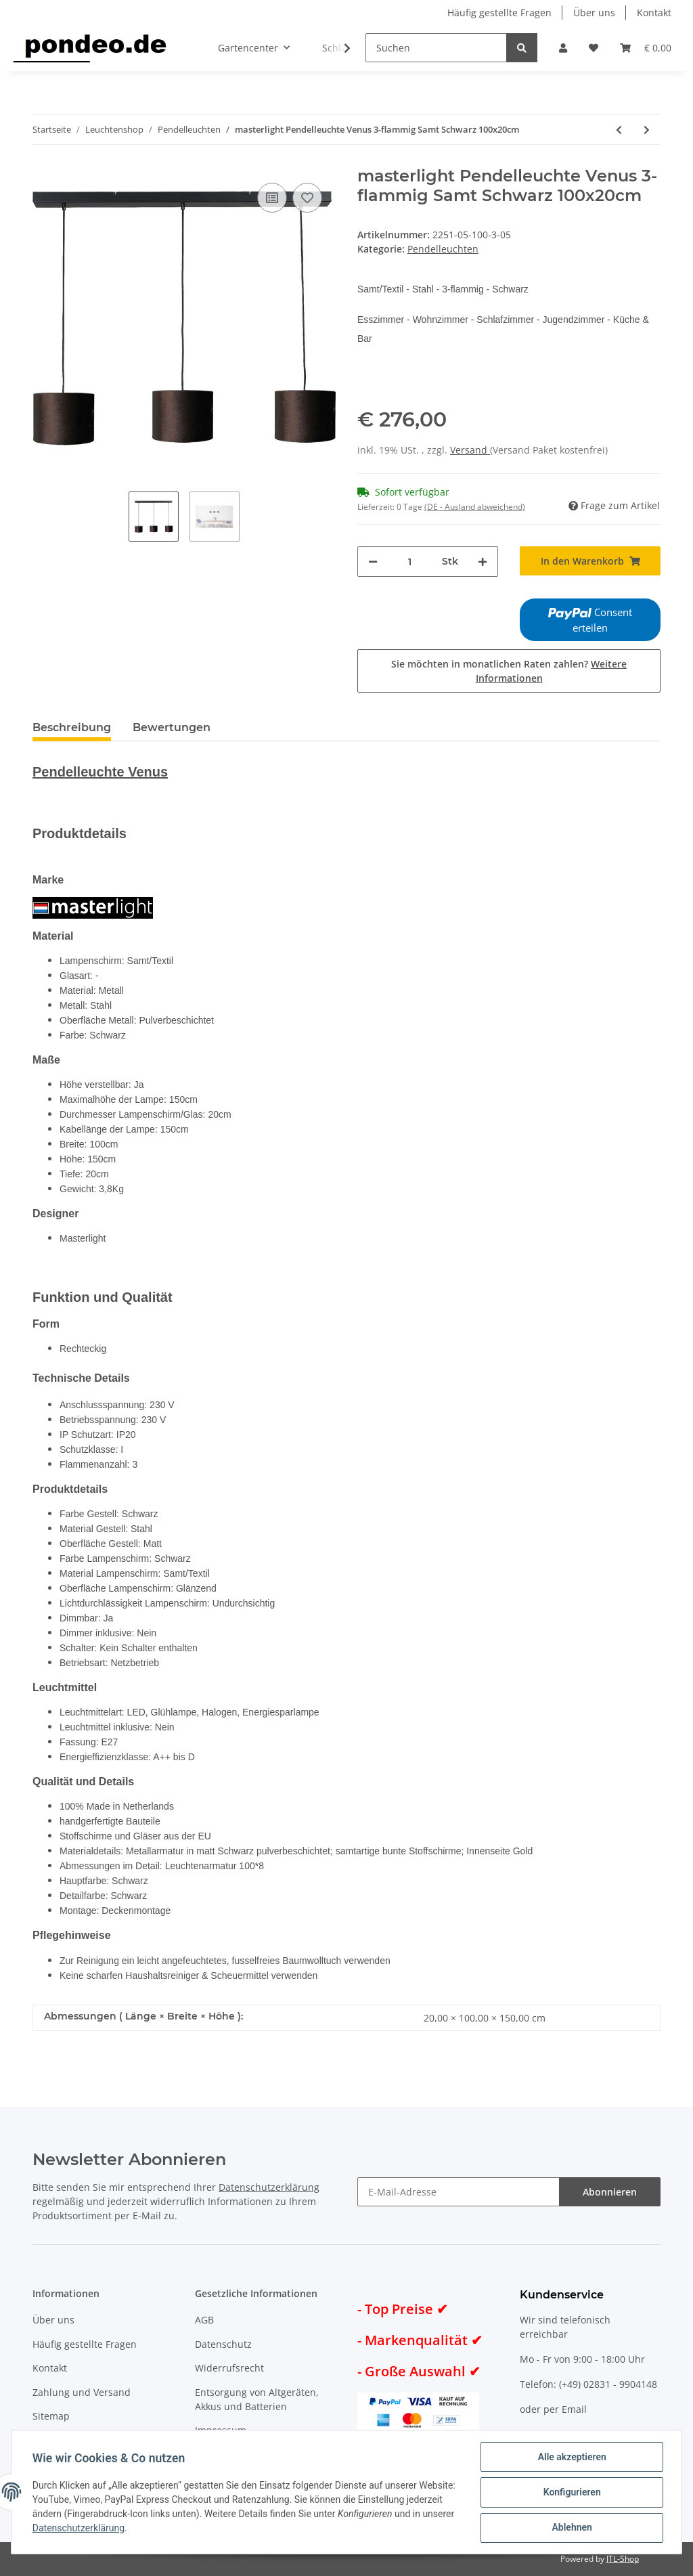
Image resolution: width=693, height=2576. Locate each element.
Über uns (594, 12)
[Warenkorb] (645, 47)
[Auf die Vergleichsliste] (272, 198)
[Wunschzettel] (593, 47)
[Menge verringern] (373, 561)
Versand (470, 449)
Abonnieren (610, 2191)
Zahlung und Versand (81, 2392)
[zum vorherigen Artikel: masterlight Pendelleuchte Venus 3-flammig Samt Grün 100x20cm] (619, 129)
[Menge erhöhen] (482, 561)
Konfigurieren (571, 2492)
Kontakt (654, 12)
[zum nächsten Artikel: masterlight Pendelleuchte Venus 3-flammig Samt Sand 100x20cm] (647, 129)
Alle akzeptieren (571, 2457)
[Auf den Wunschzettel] (307, 198)
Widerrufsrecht (229, 2367)
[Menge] (409, 561)
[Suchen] (436, 47)
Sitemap (51, 2415)
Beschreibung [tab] (71, 727)
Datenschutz (223, 2344)
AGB (204, 2319)
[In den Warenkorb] (590, 560)
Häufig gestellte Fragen (499, 12)
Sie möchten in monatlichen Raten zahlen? (509, 670)
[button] (563, 47)
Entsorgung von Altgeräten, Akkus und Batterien (257, 2399)
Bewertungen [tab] (171, 727)
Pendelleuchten (442, 248)
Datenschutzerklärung (269, 2187)
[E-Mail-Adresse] (458, 2191)
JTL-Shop (622, 2558)
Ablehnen (571, 2528)
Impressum (220, 2430)
